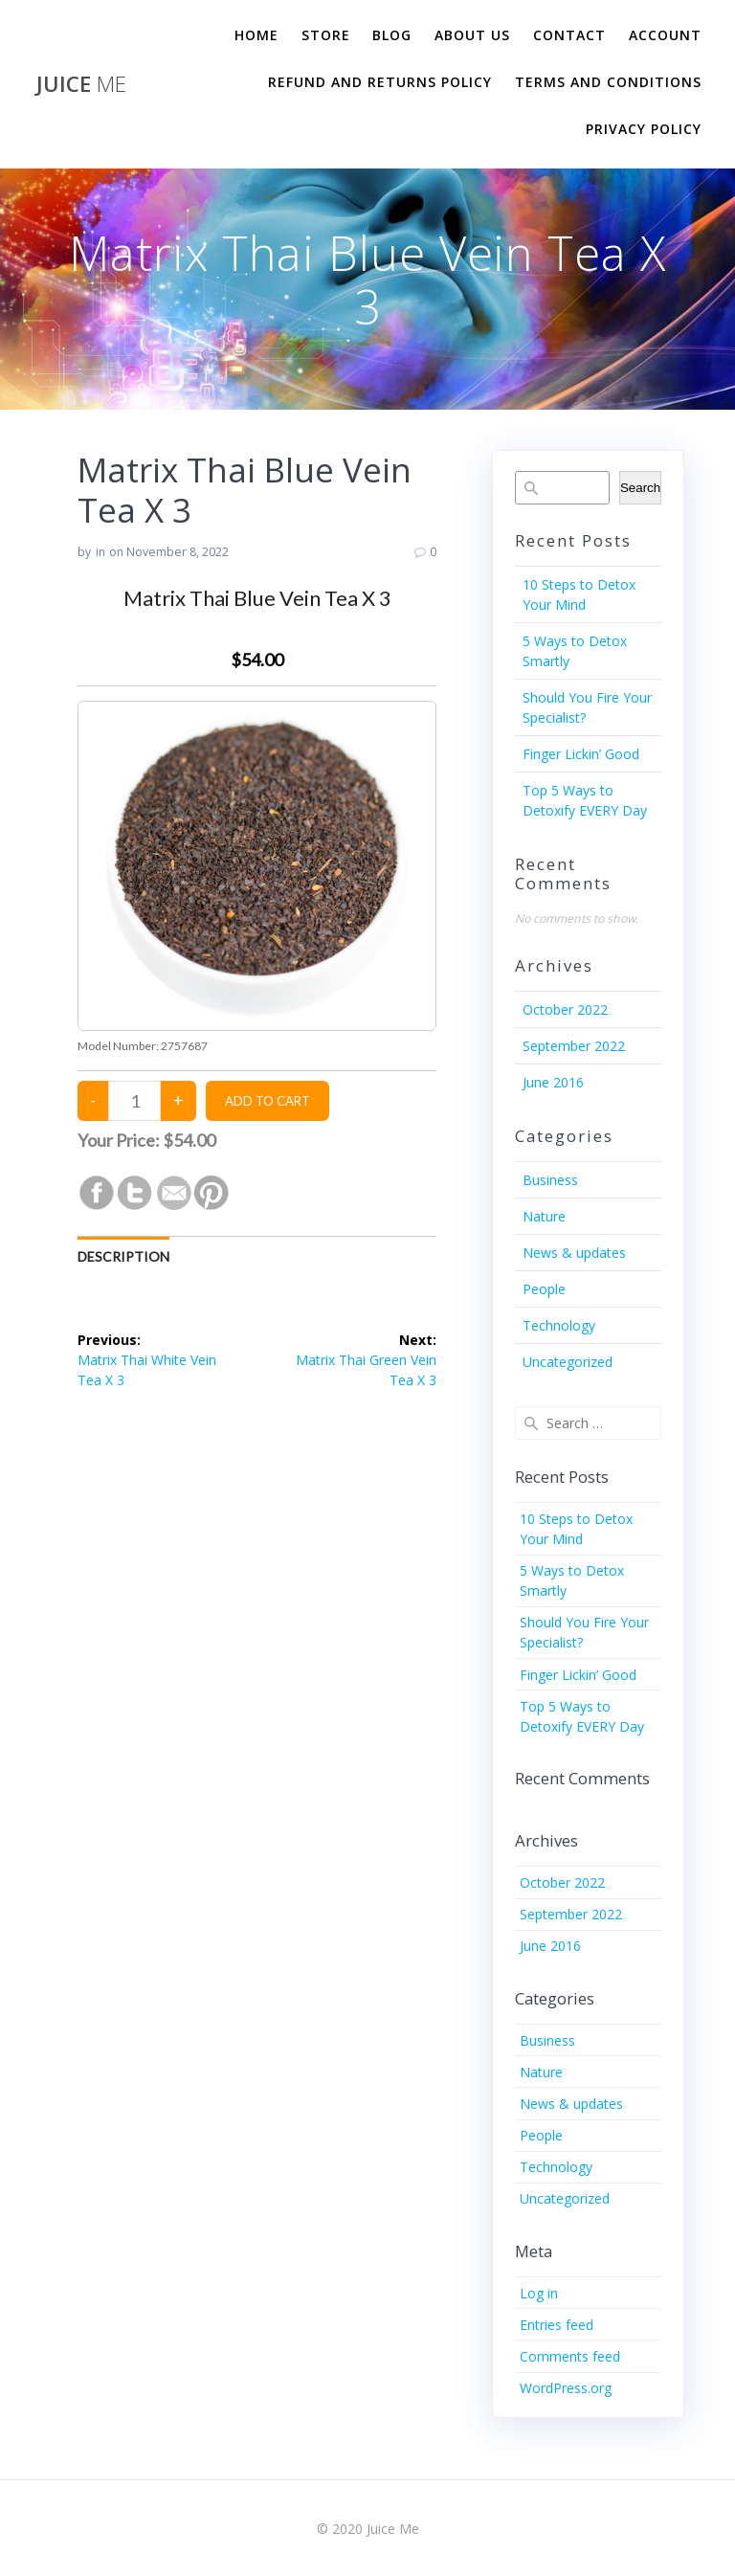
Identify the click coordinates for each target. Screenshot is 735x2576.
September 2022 (574, 1046)
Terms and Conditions (608, 82)
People (544, 1289)
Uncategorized (567, 1362)
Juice (81, 84)
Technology (559, 1325)
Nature (544, 1216)
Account (665, 35)
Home (256, 35)
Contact (569, 35)
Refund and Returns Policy (380, 82)
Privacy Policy (644, 129)
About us (472, 35)
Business (550, 1180)
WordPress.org (566, 2388)
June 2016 (553, 1082)
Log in (539, 2293)
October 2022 (565, 1009)
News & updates (574, 1252)
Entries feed (556, 2325)
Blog (392, 35)
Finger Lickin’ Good (581, 754)
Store (325, 35)
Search (640, 488)
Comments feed (570, 2356)
